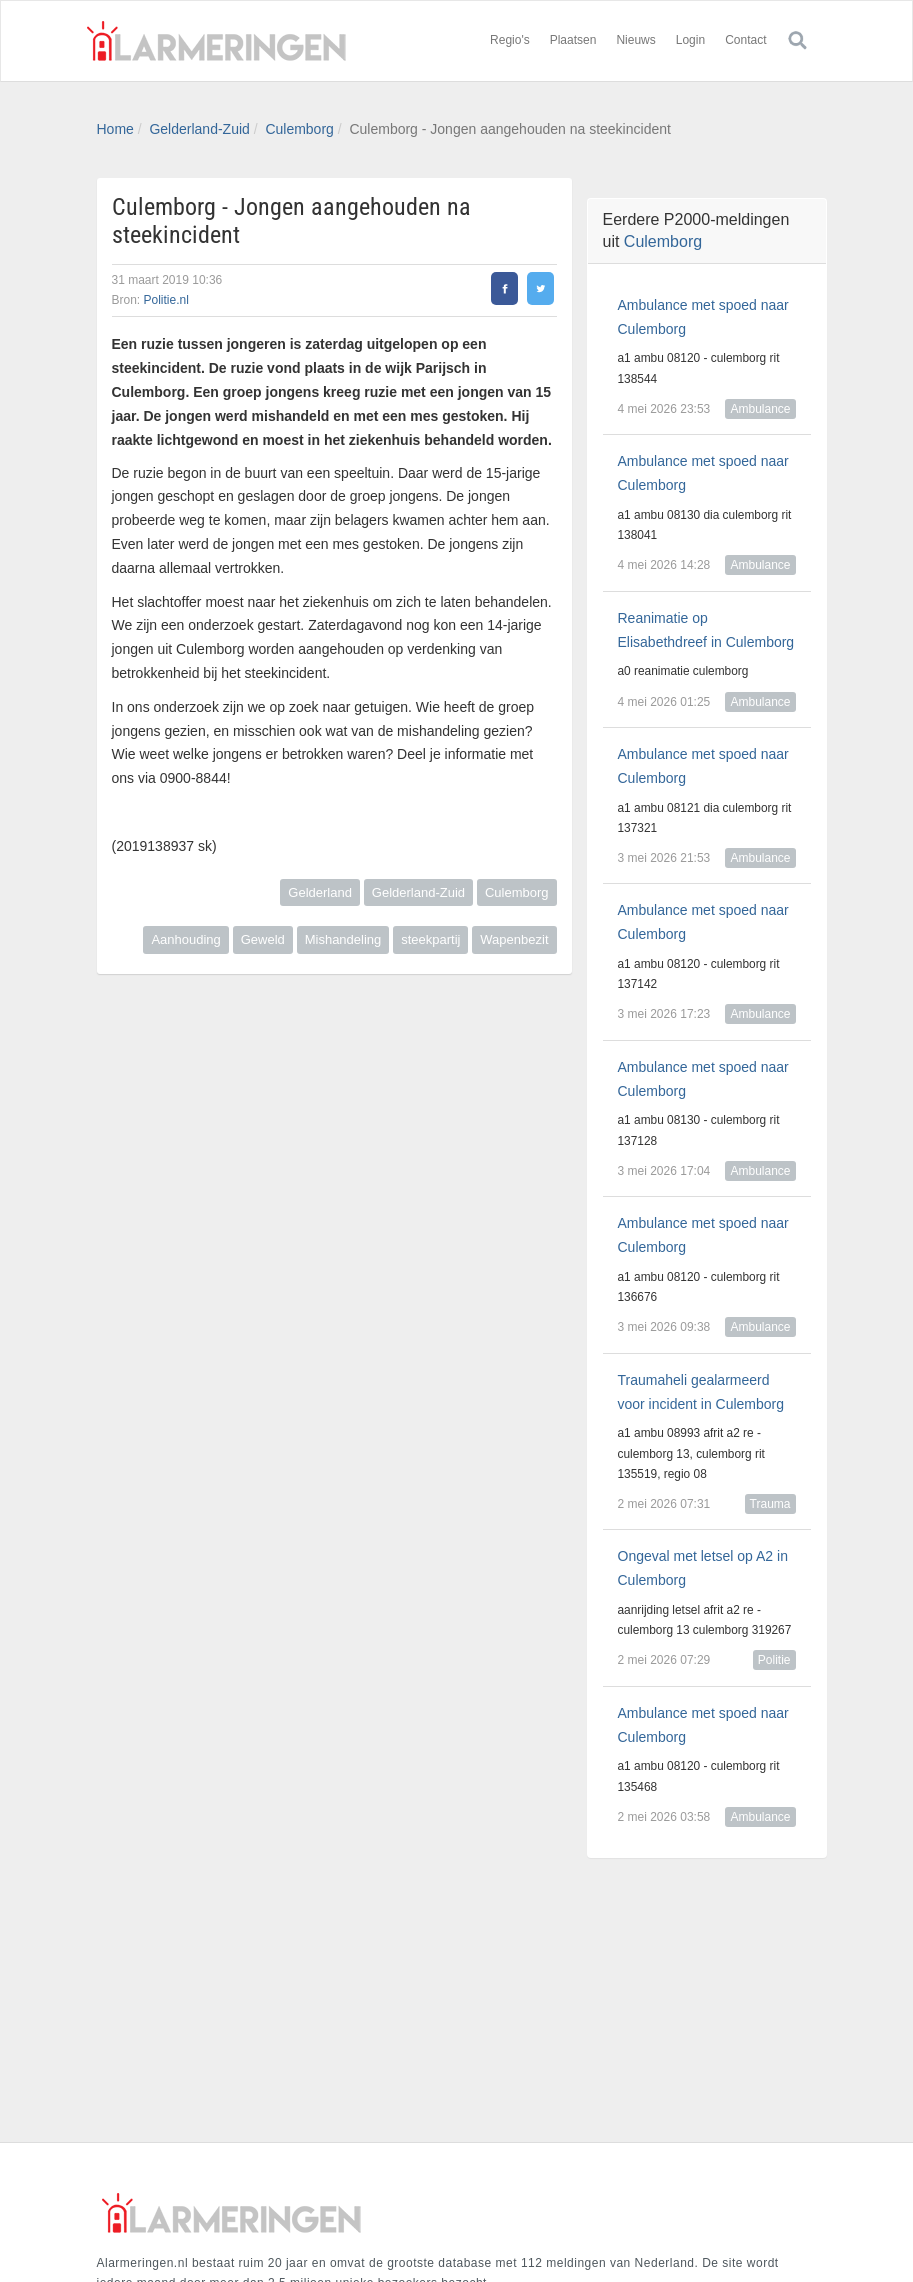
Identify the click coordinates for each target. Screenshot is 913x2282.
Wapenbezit (514, 939)
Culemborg (299, 129)
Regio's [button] (510, 40)
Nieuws (635, 40)
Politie (774, 1660)
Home (115, 129)
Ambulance (760, 409)
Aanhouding (185, 939)
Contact (745, 40)
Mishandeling (343, 939)
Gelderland (320, 892)
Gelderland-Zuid (199, 129)
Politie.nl (166, 300)
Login (690, 40)
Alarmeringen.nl (217, 41)
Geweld (263, 939)
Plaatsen (573, 40)
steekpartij (430, 939)
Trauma (770, 1504)
